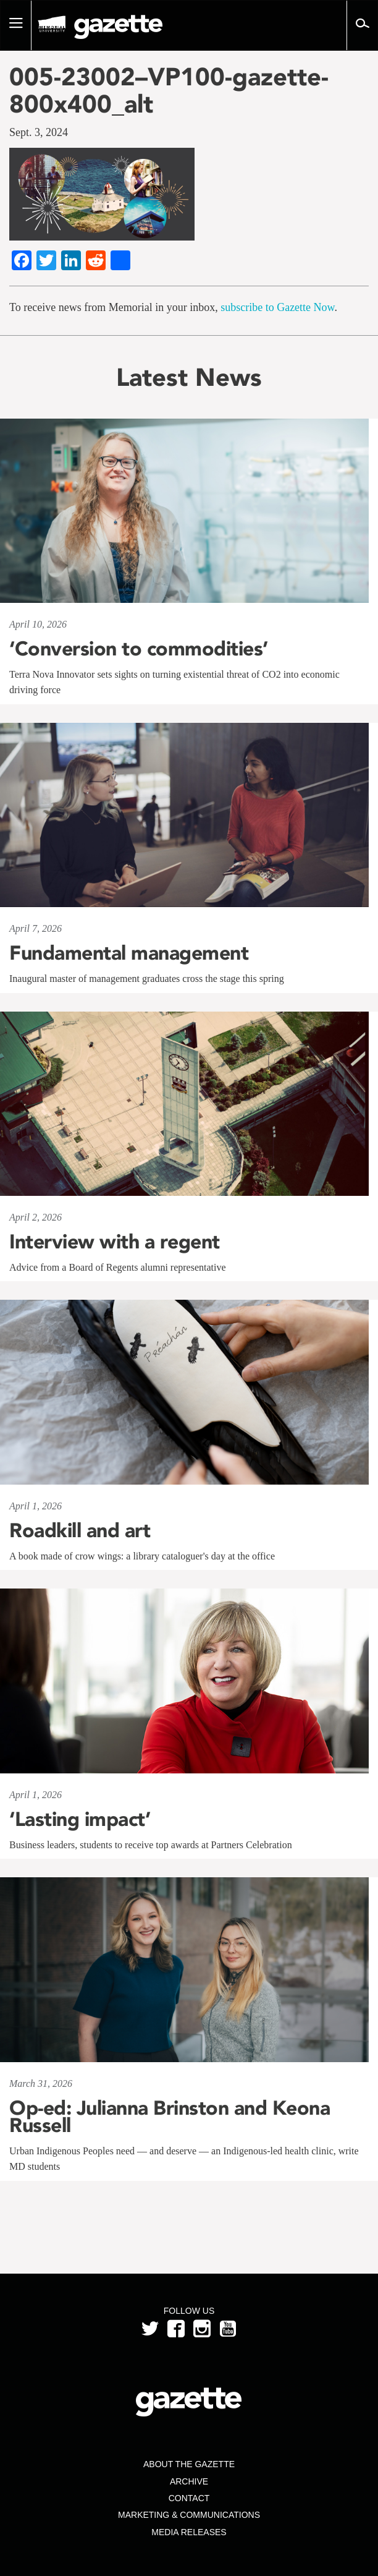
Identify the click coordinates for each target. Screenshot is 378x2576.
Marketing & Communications (189, 2515)
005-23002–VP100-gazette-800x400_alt (169, 90)
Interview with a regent (114, 1241)
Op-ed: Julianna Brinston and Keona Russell (169, 2116)
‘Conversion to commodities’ (138, 648)
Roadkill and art (79, 1530)
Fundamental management (128, 953)
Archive (189, 2481)
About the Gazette (189, 2464)
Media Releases (188, 2532)
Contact (189, 2498)
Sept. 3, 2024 (38, 132)
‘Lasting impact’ (79, 1819)
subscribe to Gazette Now (277, 307)
